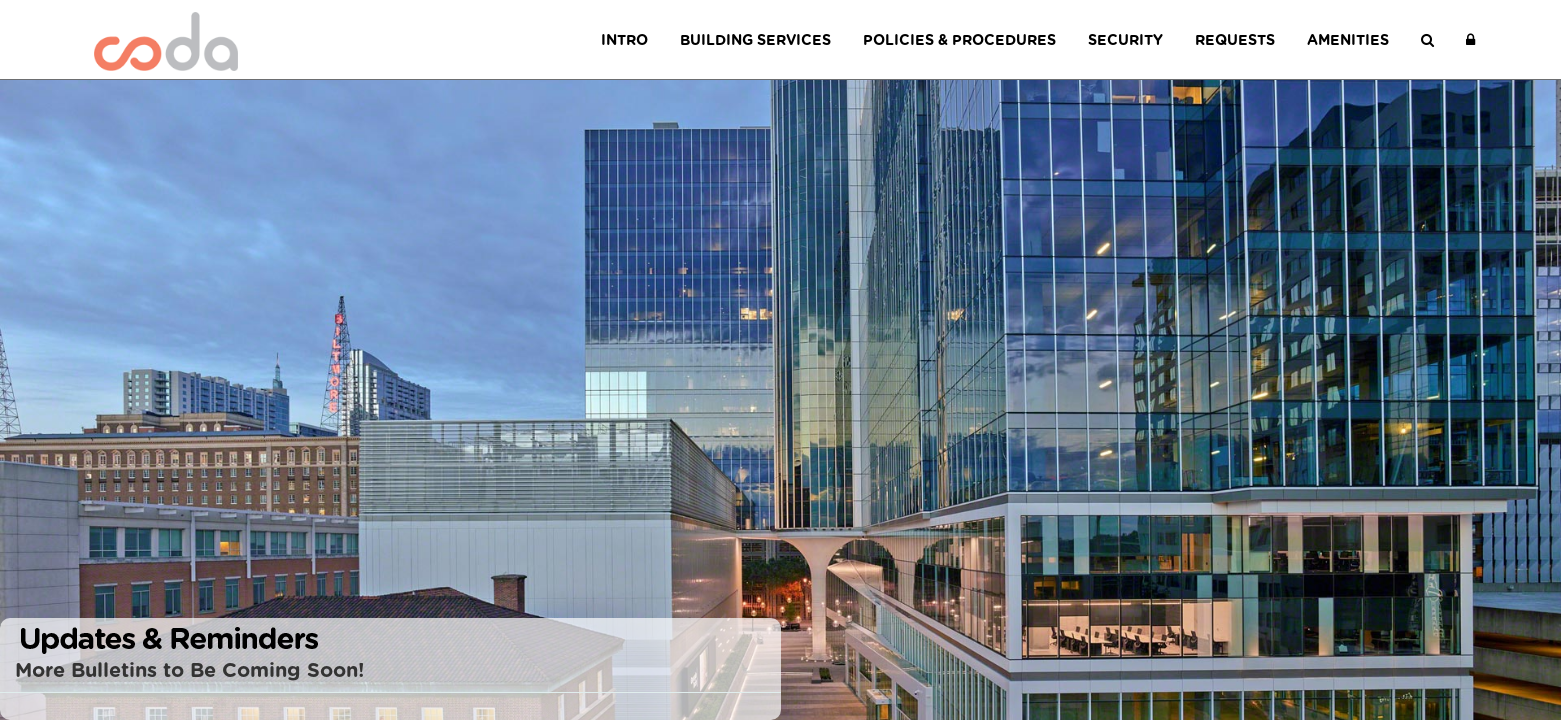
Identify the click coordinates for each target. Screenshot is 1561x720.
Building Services (755, 40)
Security (1125, 40)
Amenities (1348, 40)
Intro (624, 40)
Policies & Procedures (959, 40)
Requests (1235, 40)
